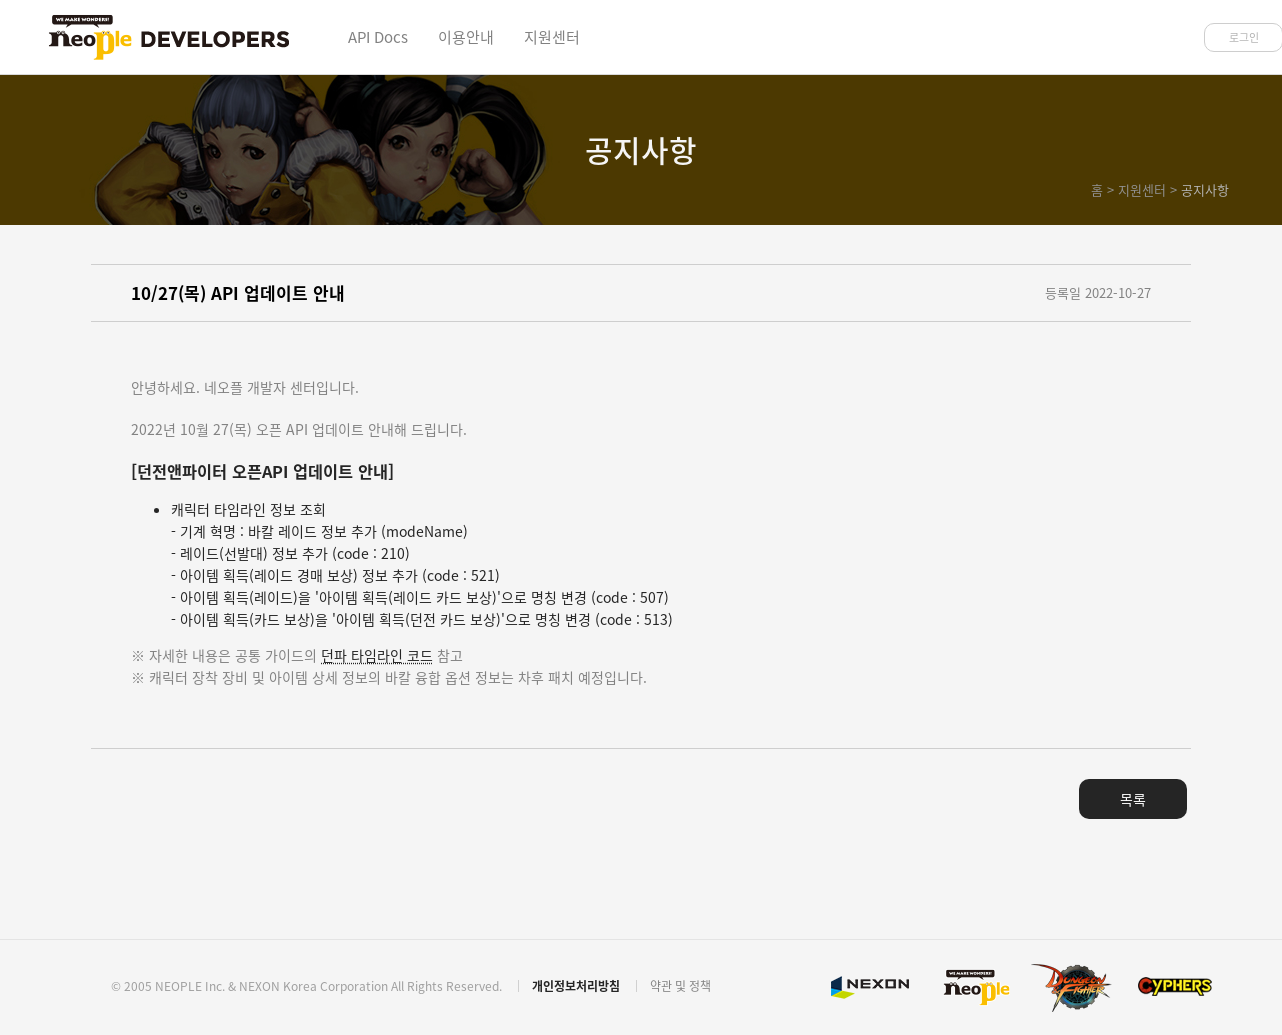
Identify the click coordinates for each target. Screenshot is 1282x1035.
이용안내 (466, 37)
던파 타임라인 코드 (377, 655)
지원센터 (552, 37)
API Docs (378, 37)
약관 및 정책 (680, 986)
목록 (1133, 799)
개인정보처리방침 (576, 986)
